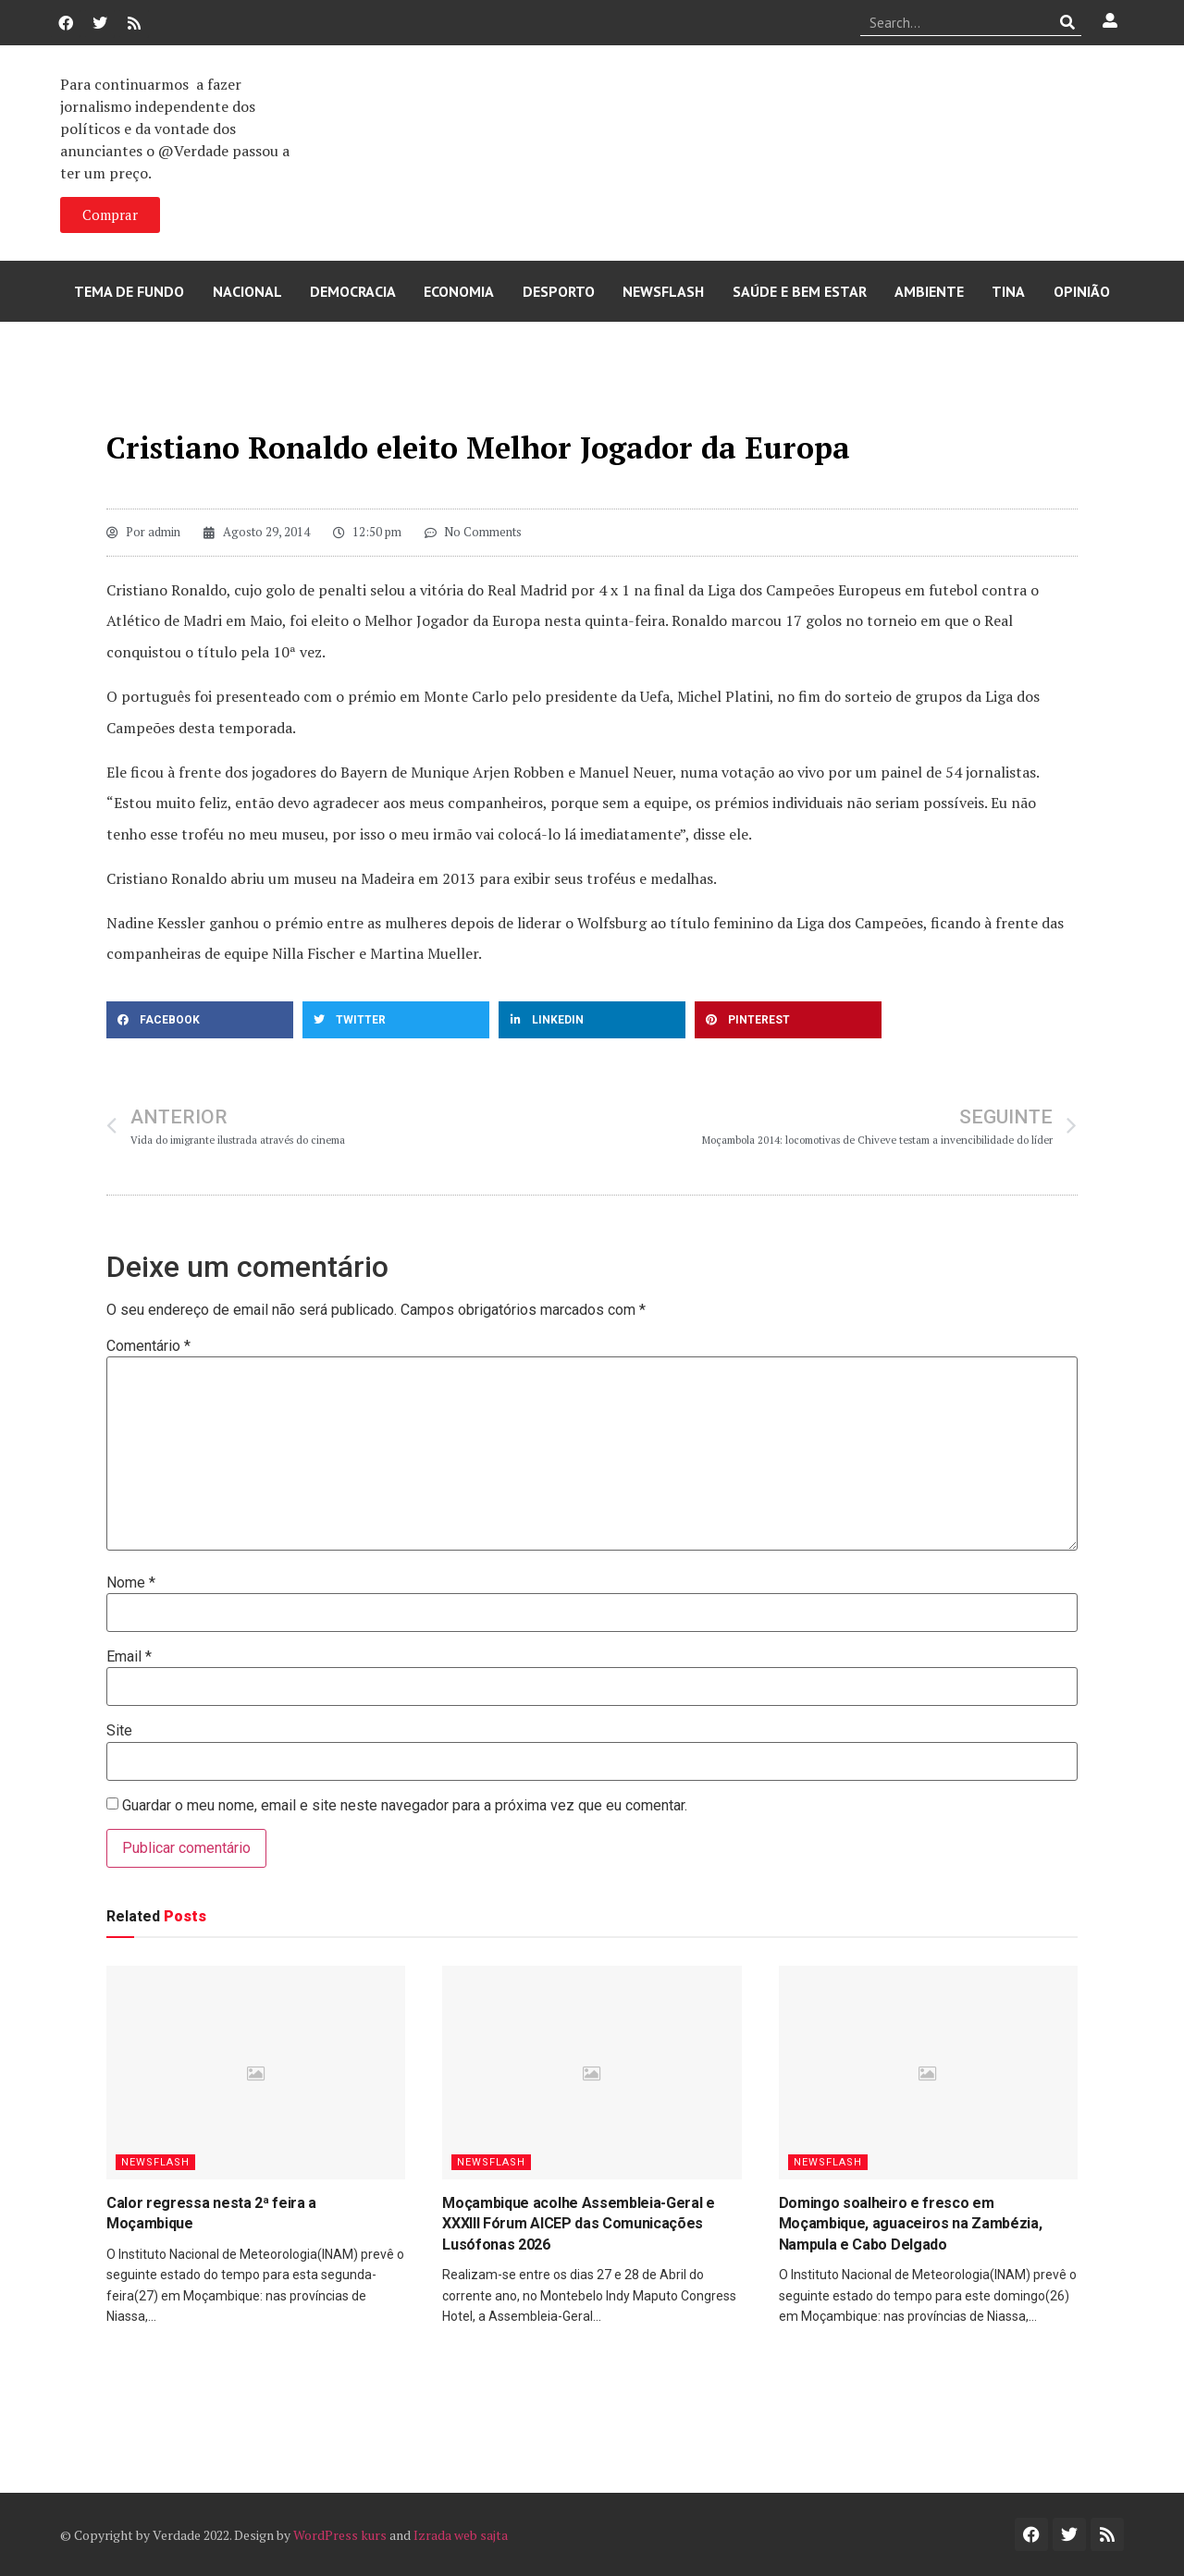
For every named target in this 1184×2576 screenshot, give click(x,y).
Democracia (353, 291)
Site (119, 1730)
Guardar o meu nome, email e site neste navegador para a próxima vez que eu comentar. (404, 1805)
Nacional (247, 291)
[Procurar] (1067, 22)
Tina (1008, 291)
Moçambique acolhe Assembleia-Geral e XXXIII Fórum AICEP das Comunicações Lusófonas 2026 (578, 2223)
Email (129, 1657)
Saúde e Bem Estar (800, 291)
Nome (130, 1583)
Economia (459, 291)
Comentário (148, 1346)
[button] (199, 1019)
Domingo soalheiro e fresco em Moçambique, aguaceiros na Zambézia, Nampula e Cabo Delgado (910, 2223)
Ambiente (929, 291)
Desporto (559, 291)
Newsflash (663, 291)
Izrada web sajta (460, 2535)
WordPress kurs (340, 2535)
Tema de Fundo (129, 291)
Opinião (1082, 291)
